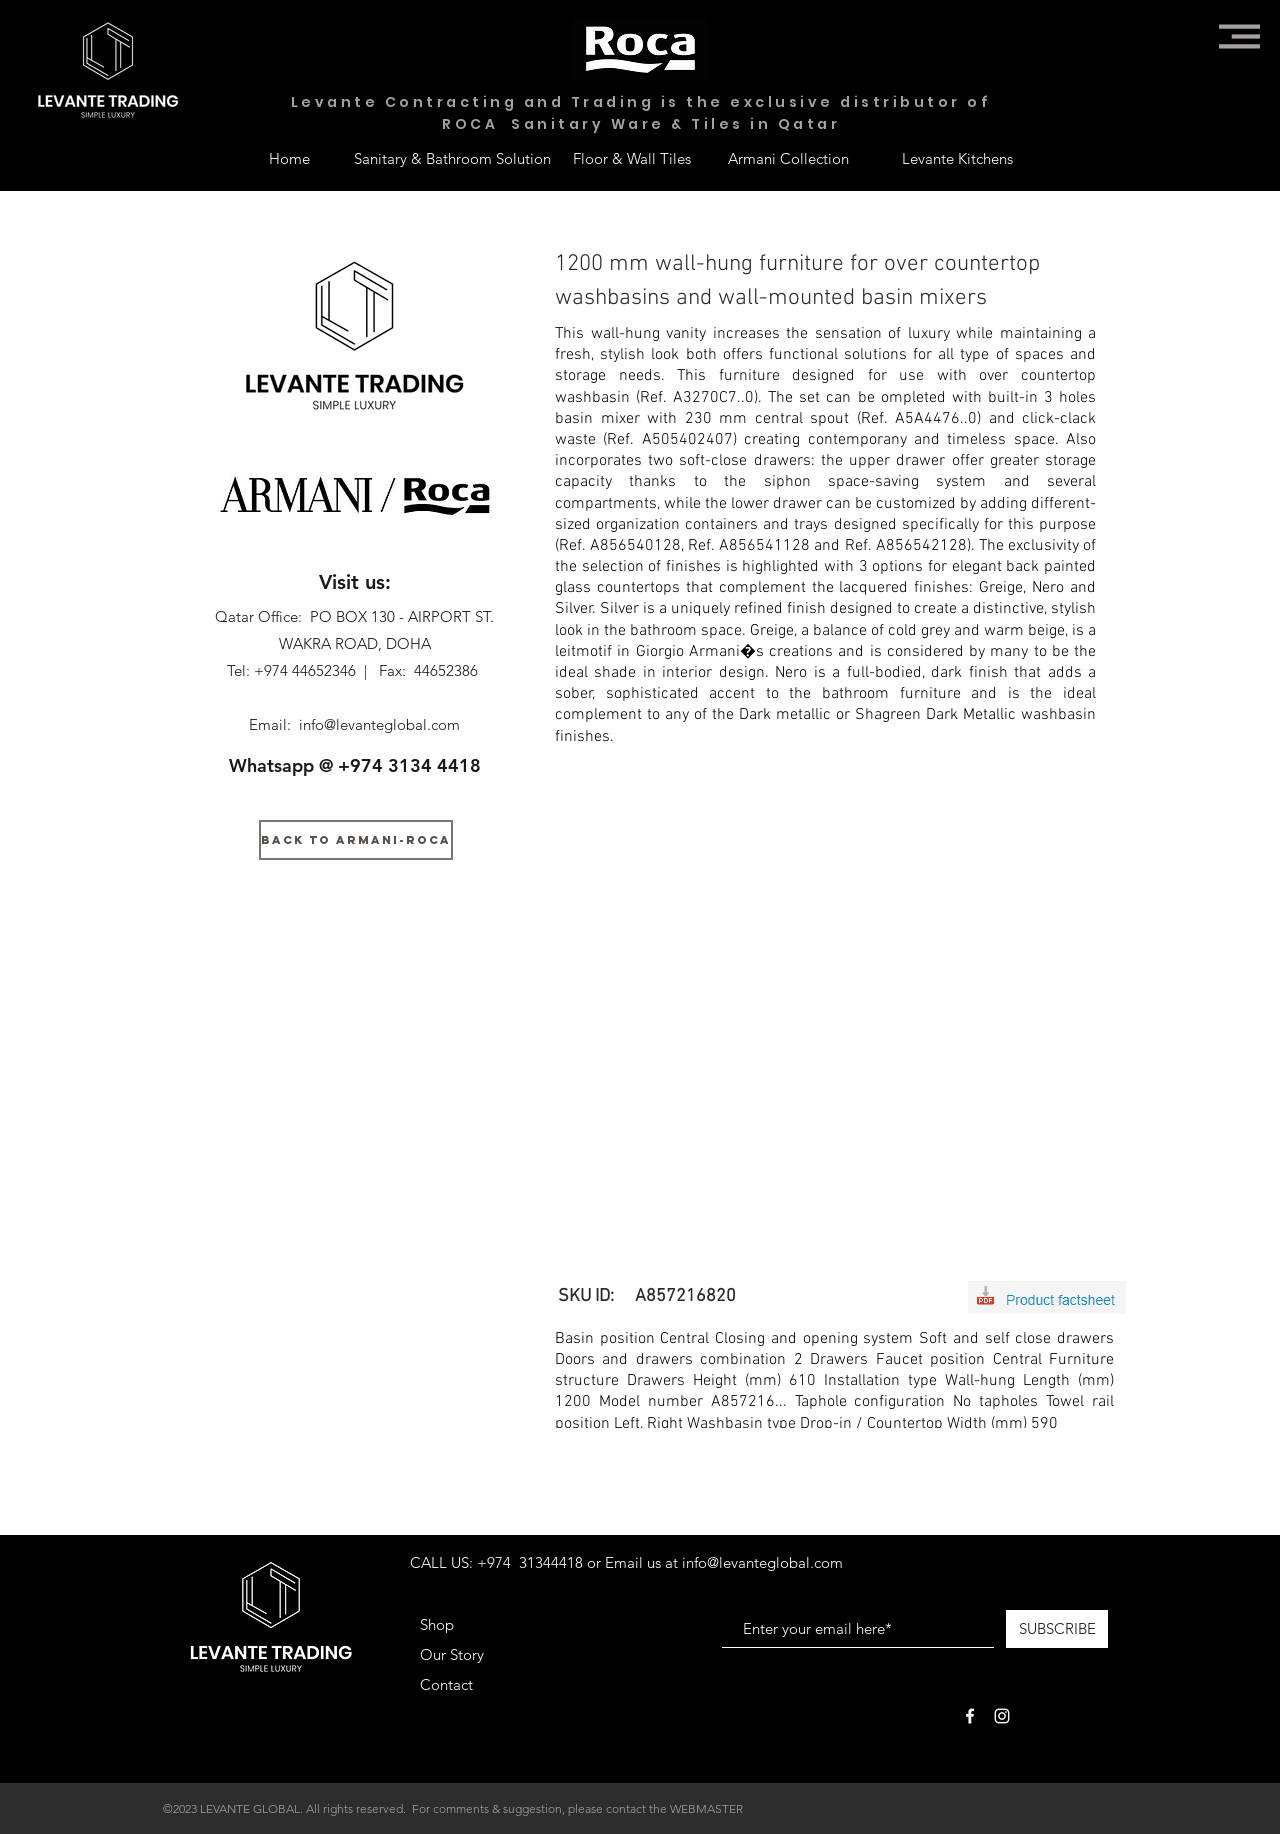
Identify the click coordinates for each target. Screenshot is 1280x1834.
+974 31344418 (530, 1562)
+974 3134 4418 (409, 765)
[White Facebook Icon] (970, 1716)
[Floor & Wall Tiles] (632, 158)
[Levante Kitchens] (957, 158)
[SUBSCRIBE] (1057, 1629)
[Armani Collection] (788, 158)
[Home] (289, 158)
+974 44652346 (305, 670)
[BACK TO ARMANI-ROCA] (356, 840)
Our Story (452, 1654)
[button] (1239, 36)
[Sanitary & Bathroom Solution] (452, 158)
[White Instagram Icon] (1002, 1716)
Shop (437, 1624)
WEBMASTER (706, 1808)
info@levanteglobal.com (379, 724)
